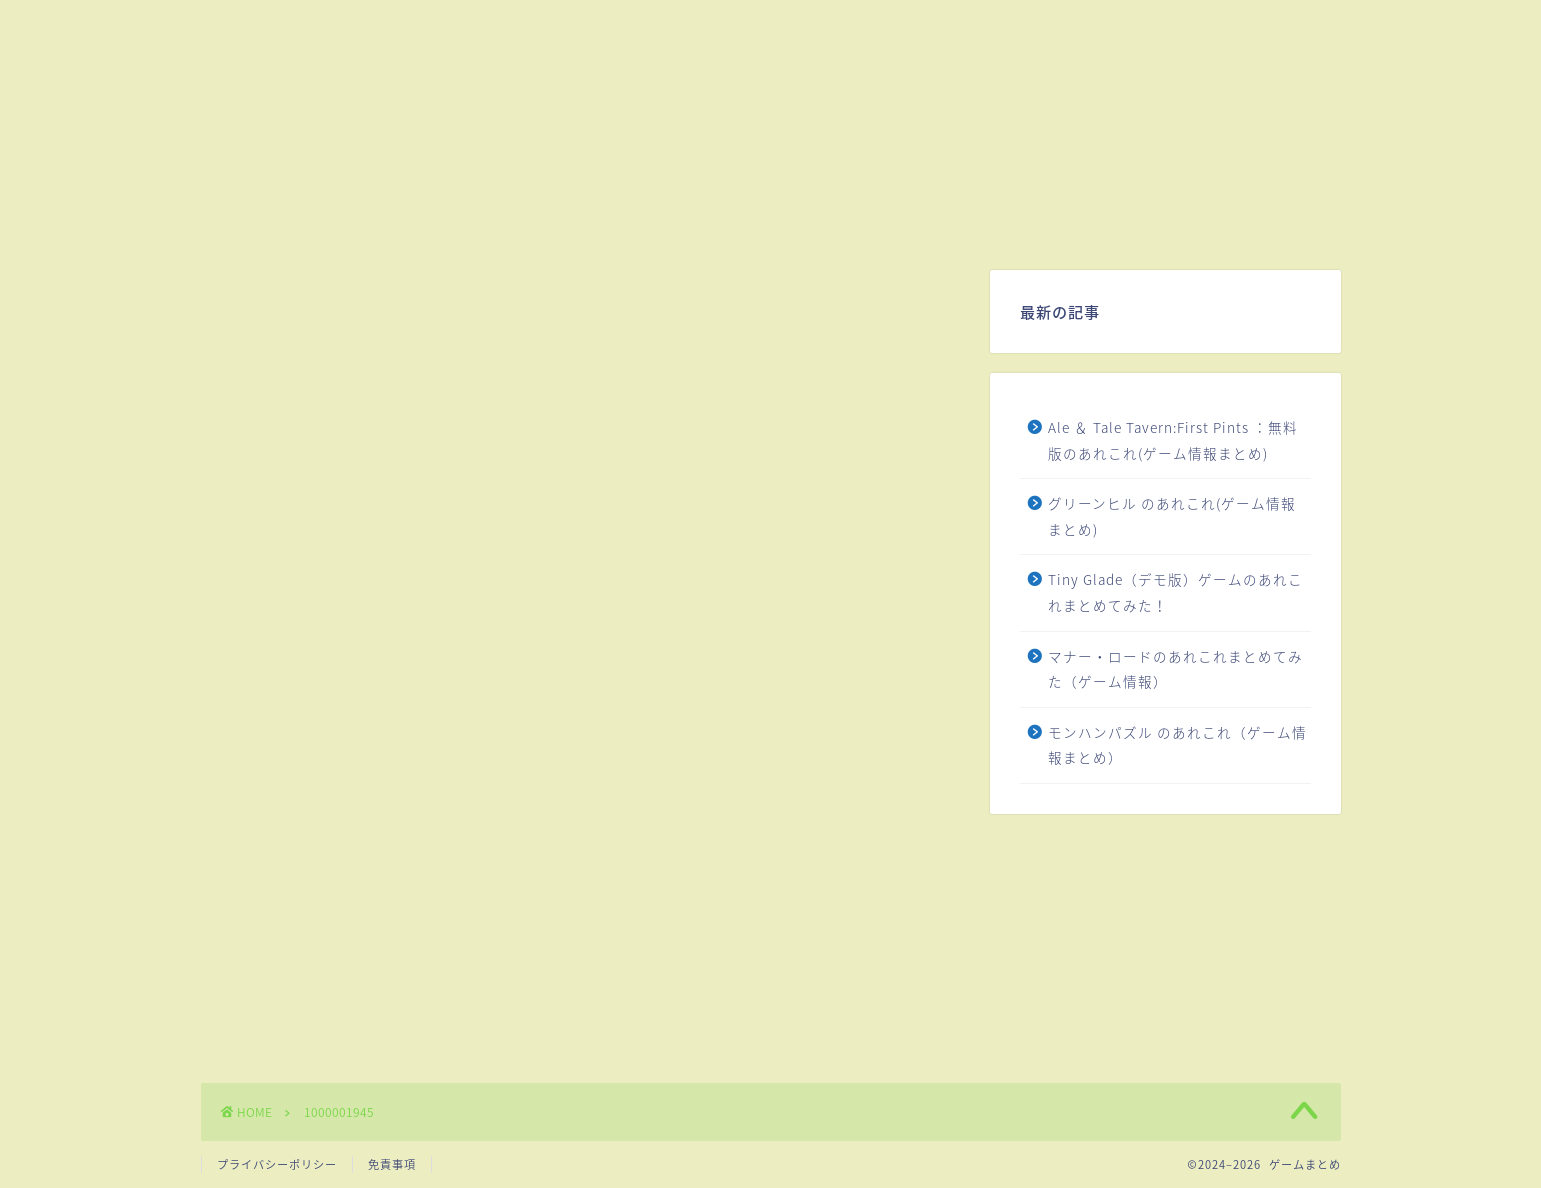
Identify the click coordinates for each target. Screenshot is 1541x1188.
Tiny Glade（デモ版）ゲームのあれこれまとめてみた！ (1175, 592)
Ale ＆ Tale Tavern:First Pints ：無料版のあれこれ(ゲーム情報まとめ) (1173, 440)
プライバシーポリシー (277, 1164)
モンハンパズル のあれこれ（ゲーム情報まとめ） (1177, 745)
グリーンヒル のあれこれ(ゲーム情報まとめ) (1172, 516)
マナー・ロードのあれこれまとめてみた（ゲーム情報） (1175, 669)
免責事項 (392, 1164)
